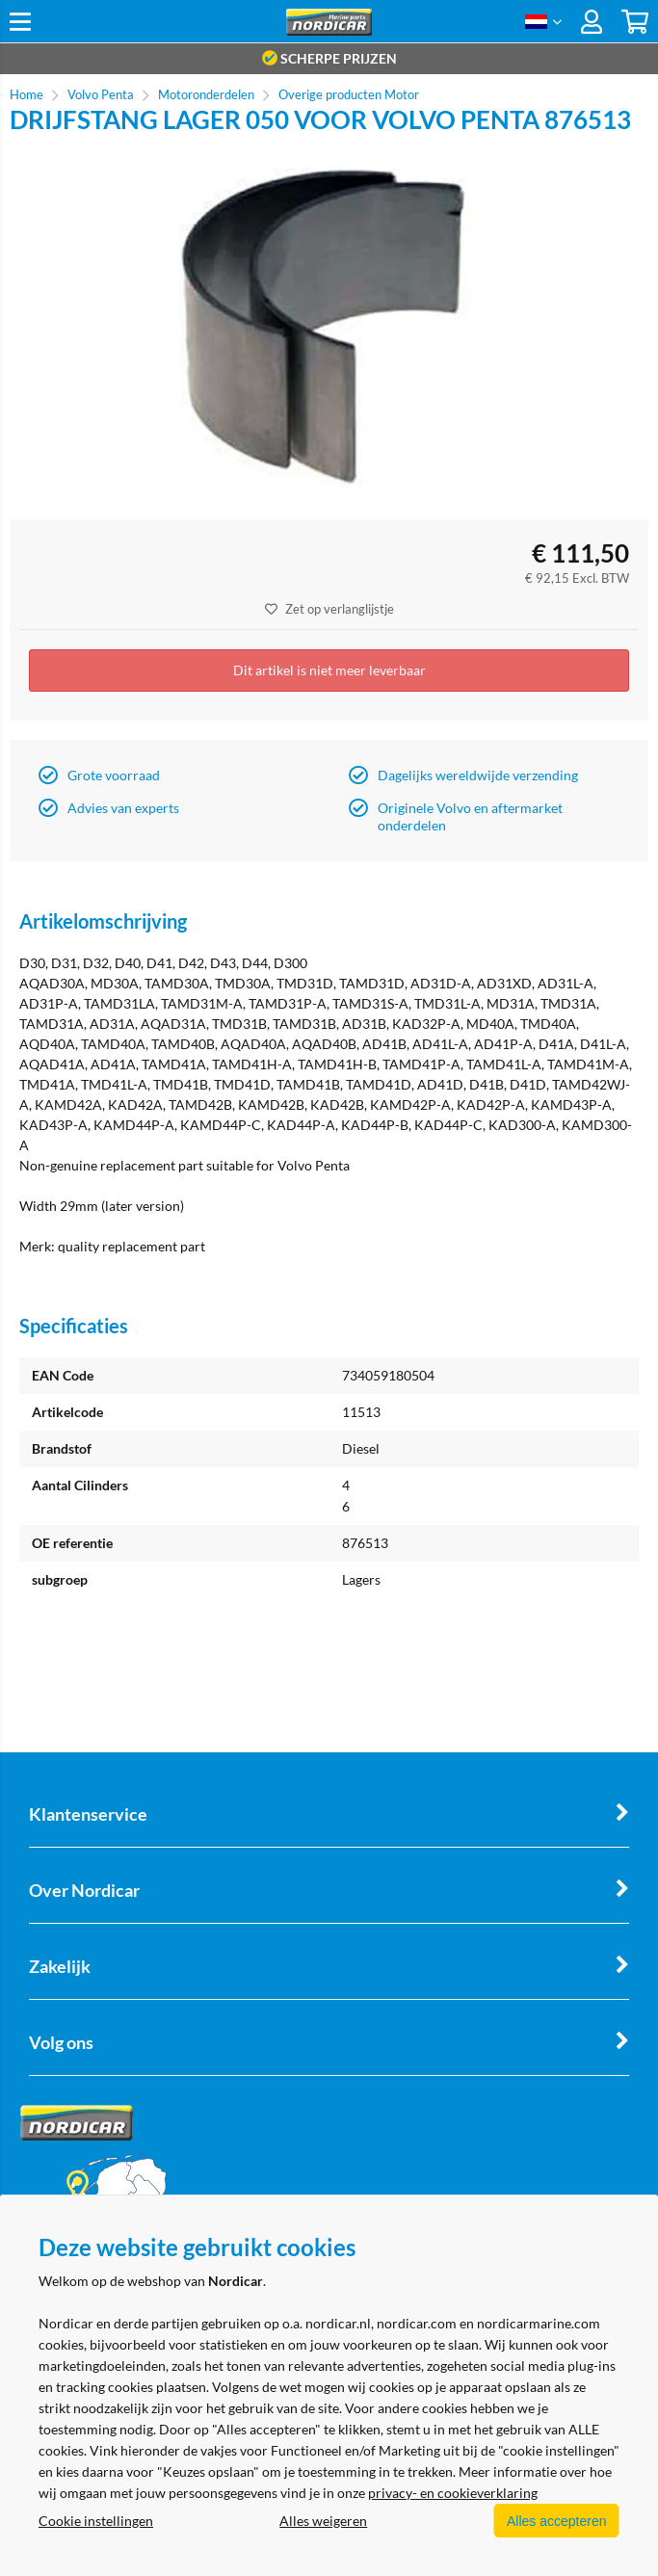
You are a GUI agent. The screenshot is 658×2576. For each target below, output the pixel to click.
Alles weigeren (320, 2520)
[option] (329, 326)
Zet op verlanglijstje (329, 609)
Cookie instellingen (96, 2520)
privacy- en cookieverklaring (453, 2493)
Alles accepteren (553, 2521)
